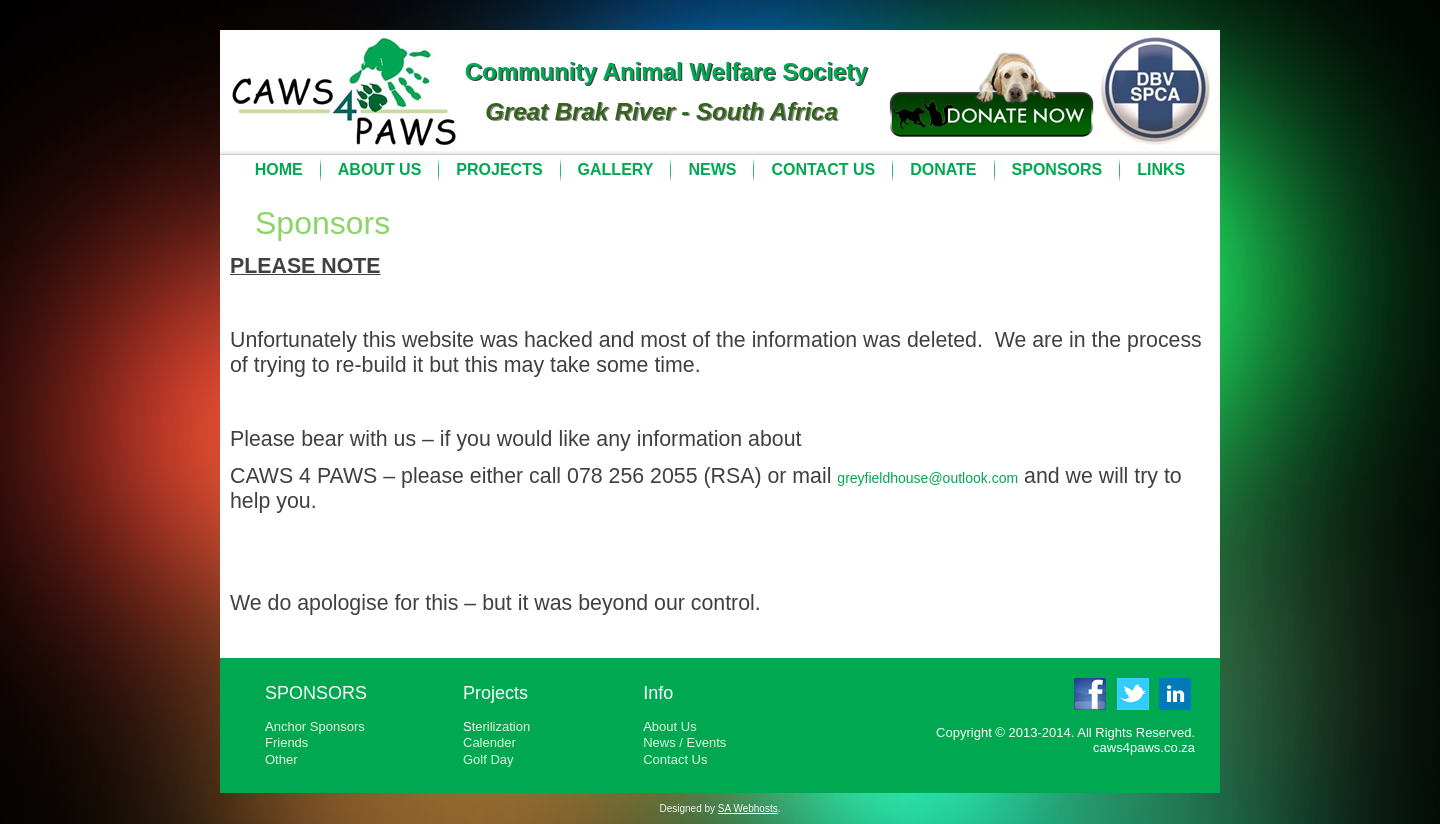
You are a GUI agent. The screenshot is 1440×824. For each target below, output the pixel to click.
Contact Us (823, 169)
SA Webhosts (748, 808)
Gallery (616, 169)
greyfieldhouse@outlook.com (927, 478)
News (712, 169)
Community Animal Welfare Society (666, 71)
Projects (499, 169)
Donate (943, 169)
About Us (380, 169)
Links (1161, 169)
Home (279, 169)
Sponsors (1057, 169)
